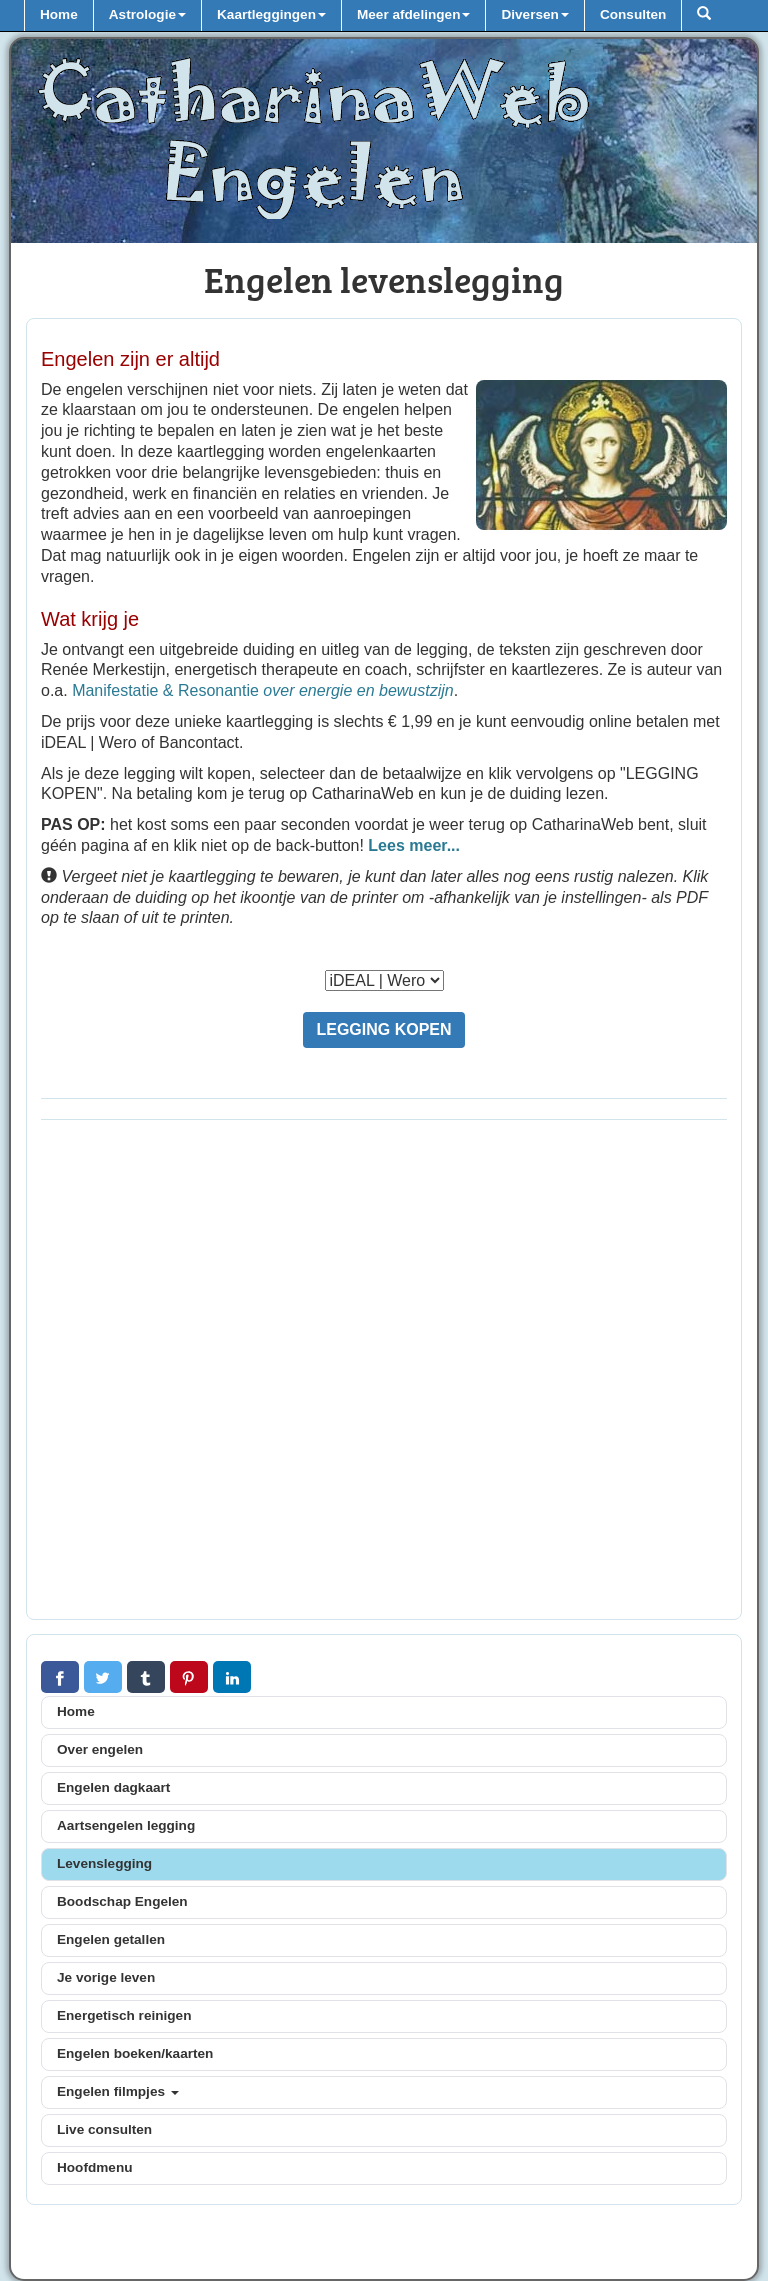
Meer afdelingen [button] (414, 14)
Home (59, 14)
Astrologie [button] (147, 14)
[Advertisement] (384, 1375)
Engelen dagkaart (113, 1787)
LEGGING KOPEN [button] (383, 1029)
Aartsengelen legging (126, 1825)
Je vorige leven (106, 1977)
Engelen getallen (111, 1939)
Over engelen (100, 1749)
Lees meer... (414, 845)
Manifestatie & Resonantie (263, 690)
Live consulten (104, 2129)
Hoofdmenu (95, 2167)
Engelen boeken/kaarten (135, 2053)
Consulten (633, 14)
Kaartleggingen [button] (271, 14)
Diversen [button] (534, 14)
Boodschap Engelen (122, 1901)
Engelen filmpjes (118, 2091)
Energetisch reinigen (124, 2015)
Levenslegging (104, 1863)
